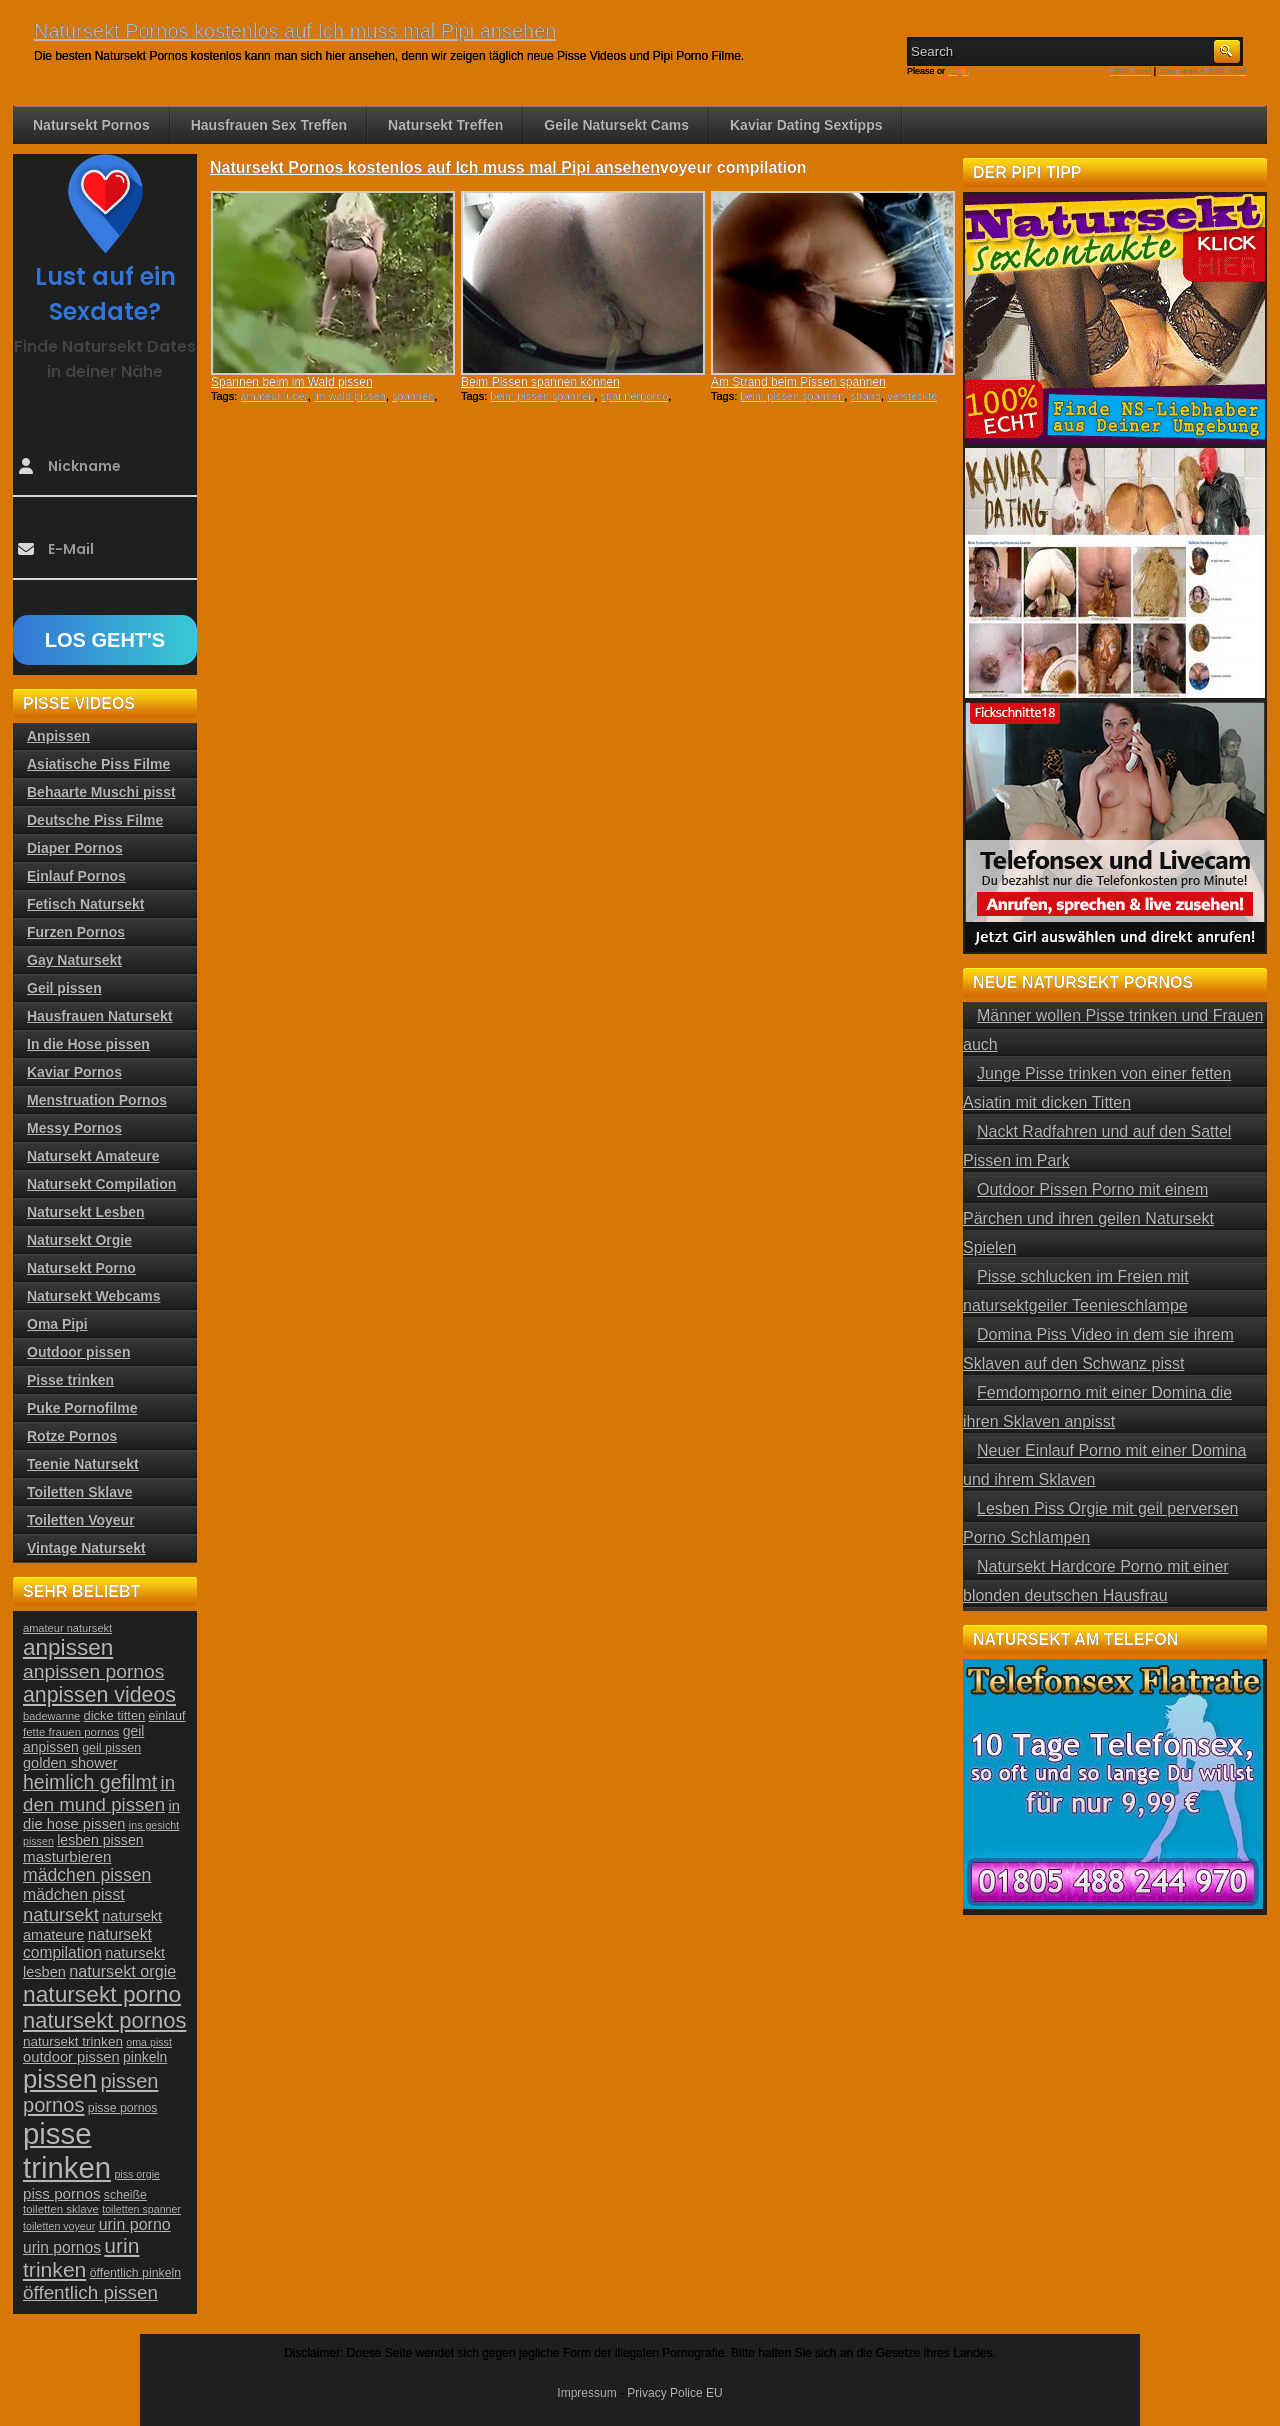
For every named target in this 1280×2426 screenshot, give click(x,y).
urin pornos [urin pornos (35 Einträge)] (62, 2247)
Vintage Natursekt (86, 1548)
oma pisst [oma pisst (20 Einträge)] (149, 2042)
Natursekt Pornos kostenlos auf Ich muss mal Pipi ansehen (295, 31)
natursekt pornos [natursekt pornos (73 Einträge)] (104, 2020)
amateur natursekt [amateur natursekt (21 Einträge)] (67, 1628)
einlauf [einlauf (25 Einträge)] (167, 1716)
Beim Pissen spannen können (540, 382)
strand (865, 396)
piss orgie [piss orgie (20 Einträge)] (137, 2174)
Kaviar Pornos (74, 1072)
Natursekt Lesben (85, 1212)
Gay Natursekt (74, 960)
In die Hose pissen (88, 1044)
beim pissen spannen (542, 396)
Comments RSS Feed (1202, 71)
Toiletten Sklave (80, 1492)
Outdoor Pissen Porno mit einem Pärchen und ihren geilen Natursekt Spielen (1088, 1218)
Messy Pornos (74, 1128)
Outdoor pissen (78, 1352)
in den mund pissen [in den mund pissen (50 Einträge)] (99, 1793)
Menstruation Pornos (97, 1100)
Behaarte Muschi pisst (101, 792)
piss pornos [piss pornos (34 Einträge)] (62, 2193)
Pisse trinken (70, 1380)
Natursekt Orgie (79, 1240)
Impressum (586, 2393)
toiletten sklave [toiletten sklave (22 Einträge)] (61, 2209)
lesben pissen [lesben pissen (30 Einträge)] (100, 1840)
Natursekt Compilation (101, 1184)
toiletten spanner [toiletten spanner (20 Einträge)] (141, 2209)
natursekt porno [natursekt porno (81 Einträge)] (102, 1994)
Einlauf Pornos (76, 876)
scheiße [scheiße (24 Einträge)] (125, 2195)
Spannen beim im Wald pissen (292, 382)
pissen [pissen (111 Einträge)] (60, 2079)
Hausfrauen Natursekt (100, 1016)
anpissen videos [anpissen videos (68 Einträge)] (99, 1695)
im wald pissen (350, 396)
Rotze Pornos (72, 1436)
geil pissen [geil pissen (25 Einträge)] (111, 1748)
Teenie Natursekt (83, 1464)
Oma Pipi (57, 1324)
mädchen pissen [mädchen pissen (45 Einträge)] (87, 1875)
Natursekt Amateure (93, 1156)
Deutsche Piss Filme (95, 820)
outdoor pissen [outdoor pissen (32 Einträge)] (71, 2057)
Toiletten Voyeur (81, 1520)
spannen (413, 396)
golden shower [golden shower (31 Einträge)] (70, 1763)
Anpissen (58, 736)
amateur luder (273, 396)
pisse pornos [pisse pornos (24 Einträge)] (123, 2108)
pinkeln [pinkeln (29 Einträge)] (145, 2057)
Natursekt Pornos (91, 125)
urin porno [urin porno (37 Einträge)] (135, 2224)
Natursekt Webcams (94, 1296)
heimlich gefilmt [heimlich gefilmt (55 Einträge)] (90, 1782)
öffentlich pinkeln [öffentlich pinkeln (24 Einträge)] (135, 2273)
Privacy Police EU (674, 2393)
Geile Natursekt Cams (616, 125)
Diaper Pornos (75, 848)
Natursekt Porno (81, 1268)
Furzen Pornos (76, 932)
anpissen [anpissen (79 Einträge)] (68, 1647)
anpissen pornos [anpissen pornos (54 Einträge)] (93, 1671)
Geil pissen (64, 988)
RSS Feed (1131, 71)
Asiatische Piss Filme (98, 764)
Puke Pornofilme (82, 1408)
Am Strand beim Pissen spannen (798, 382)
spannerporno (634, 396)
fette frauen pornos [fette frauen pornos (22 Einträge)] (71, 1732)
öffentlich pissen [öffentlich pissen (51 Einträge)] (90, 2292)
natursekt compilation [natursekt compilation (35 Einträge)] (87, 1943)
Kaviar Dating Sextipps (806, 125)
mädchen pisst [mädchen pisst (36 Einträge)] (74, 1894)
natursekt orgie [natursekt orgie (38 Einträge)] (122, 1971)
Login (959, 71)
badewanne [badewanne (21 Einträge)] (51, 1716)
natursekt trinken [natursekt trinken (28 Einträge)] (73, 2041)
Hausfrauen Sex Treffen (269, 125)
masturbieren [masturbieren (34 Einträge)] (67, 1856)
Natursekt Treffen (445, 125)
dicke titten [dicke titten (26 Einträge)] (115, 1715)
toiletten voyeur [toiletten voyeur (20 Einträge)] (59, 2226)
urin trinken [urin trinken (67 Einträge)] (81, 2257)
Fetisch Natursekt (85, 904)
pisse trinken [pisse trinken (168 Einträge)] (67, 2150)
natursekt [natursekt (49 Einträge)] (61, 1914)
